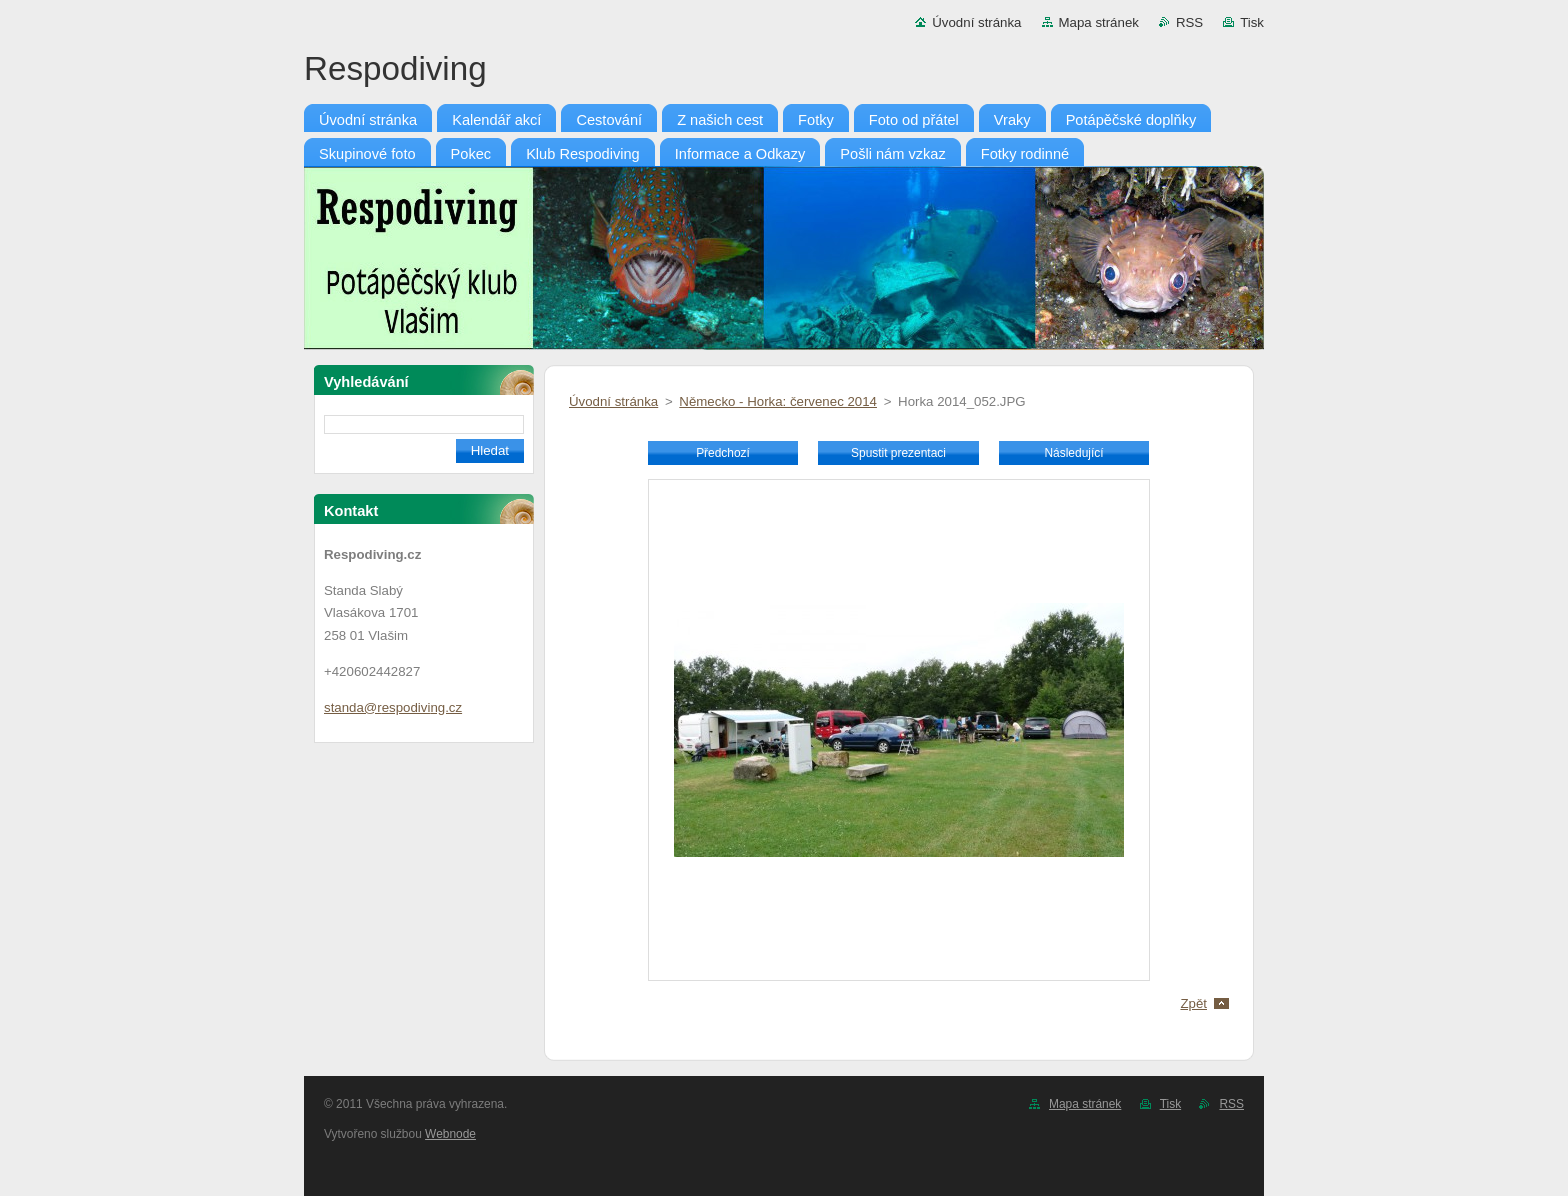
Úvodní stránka (976, 22)
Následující (1073, 453)
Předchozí (723, 453)
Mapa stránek (1099, 22)
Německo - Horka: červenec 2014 (778, 401)
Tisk (1252, 22)
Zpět (1193, 1003)
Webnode (450, 1134)
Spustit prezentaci (898, 453)
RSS (1189, 22)
